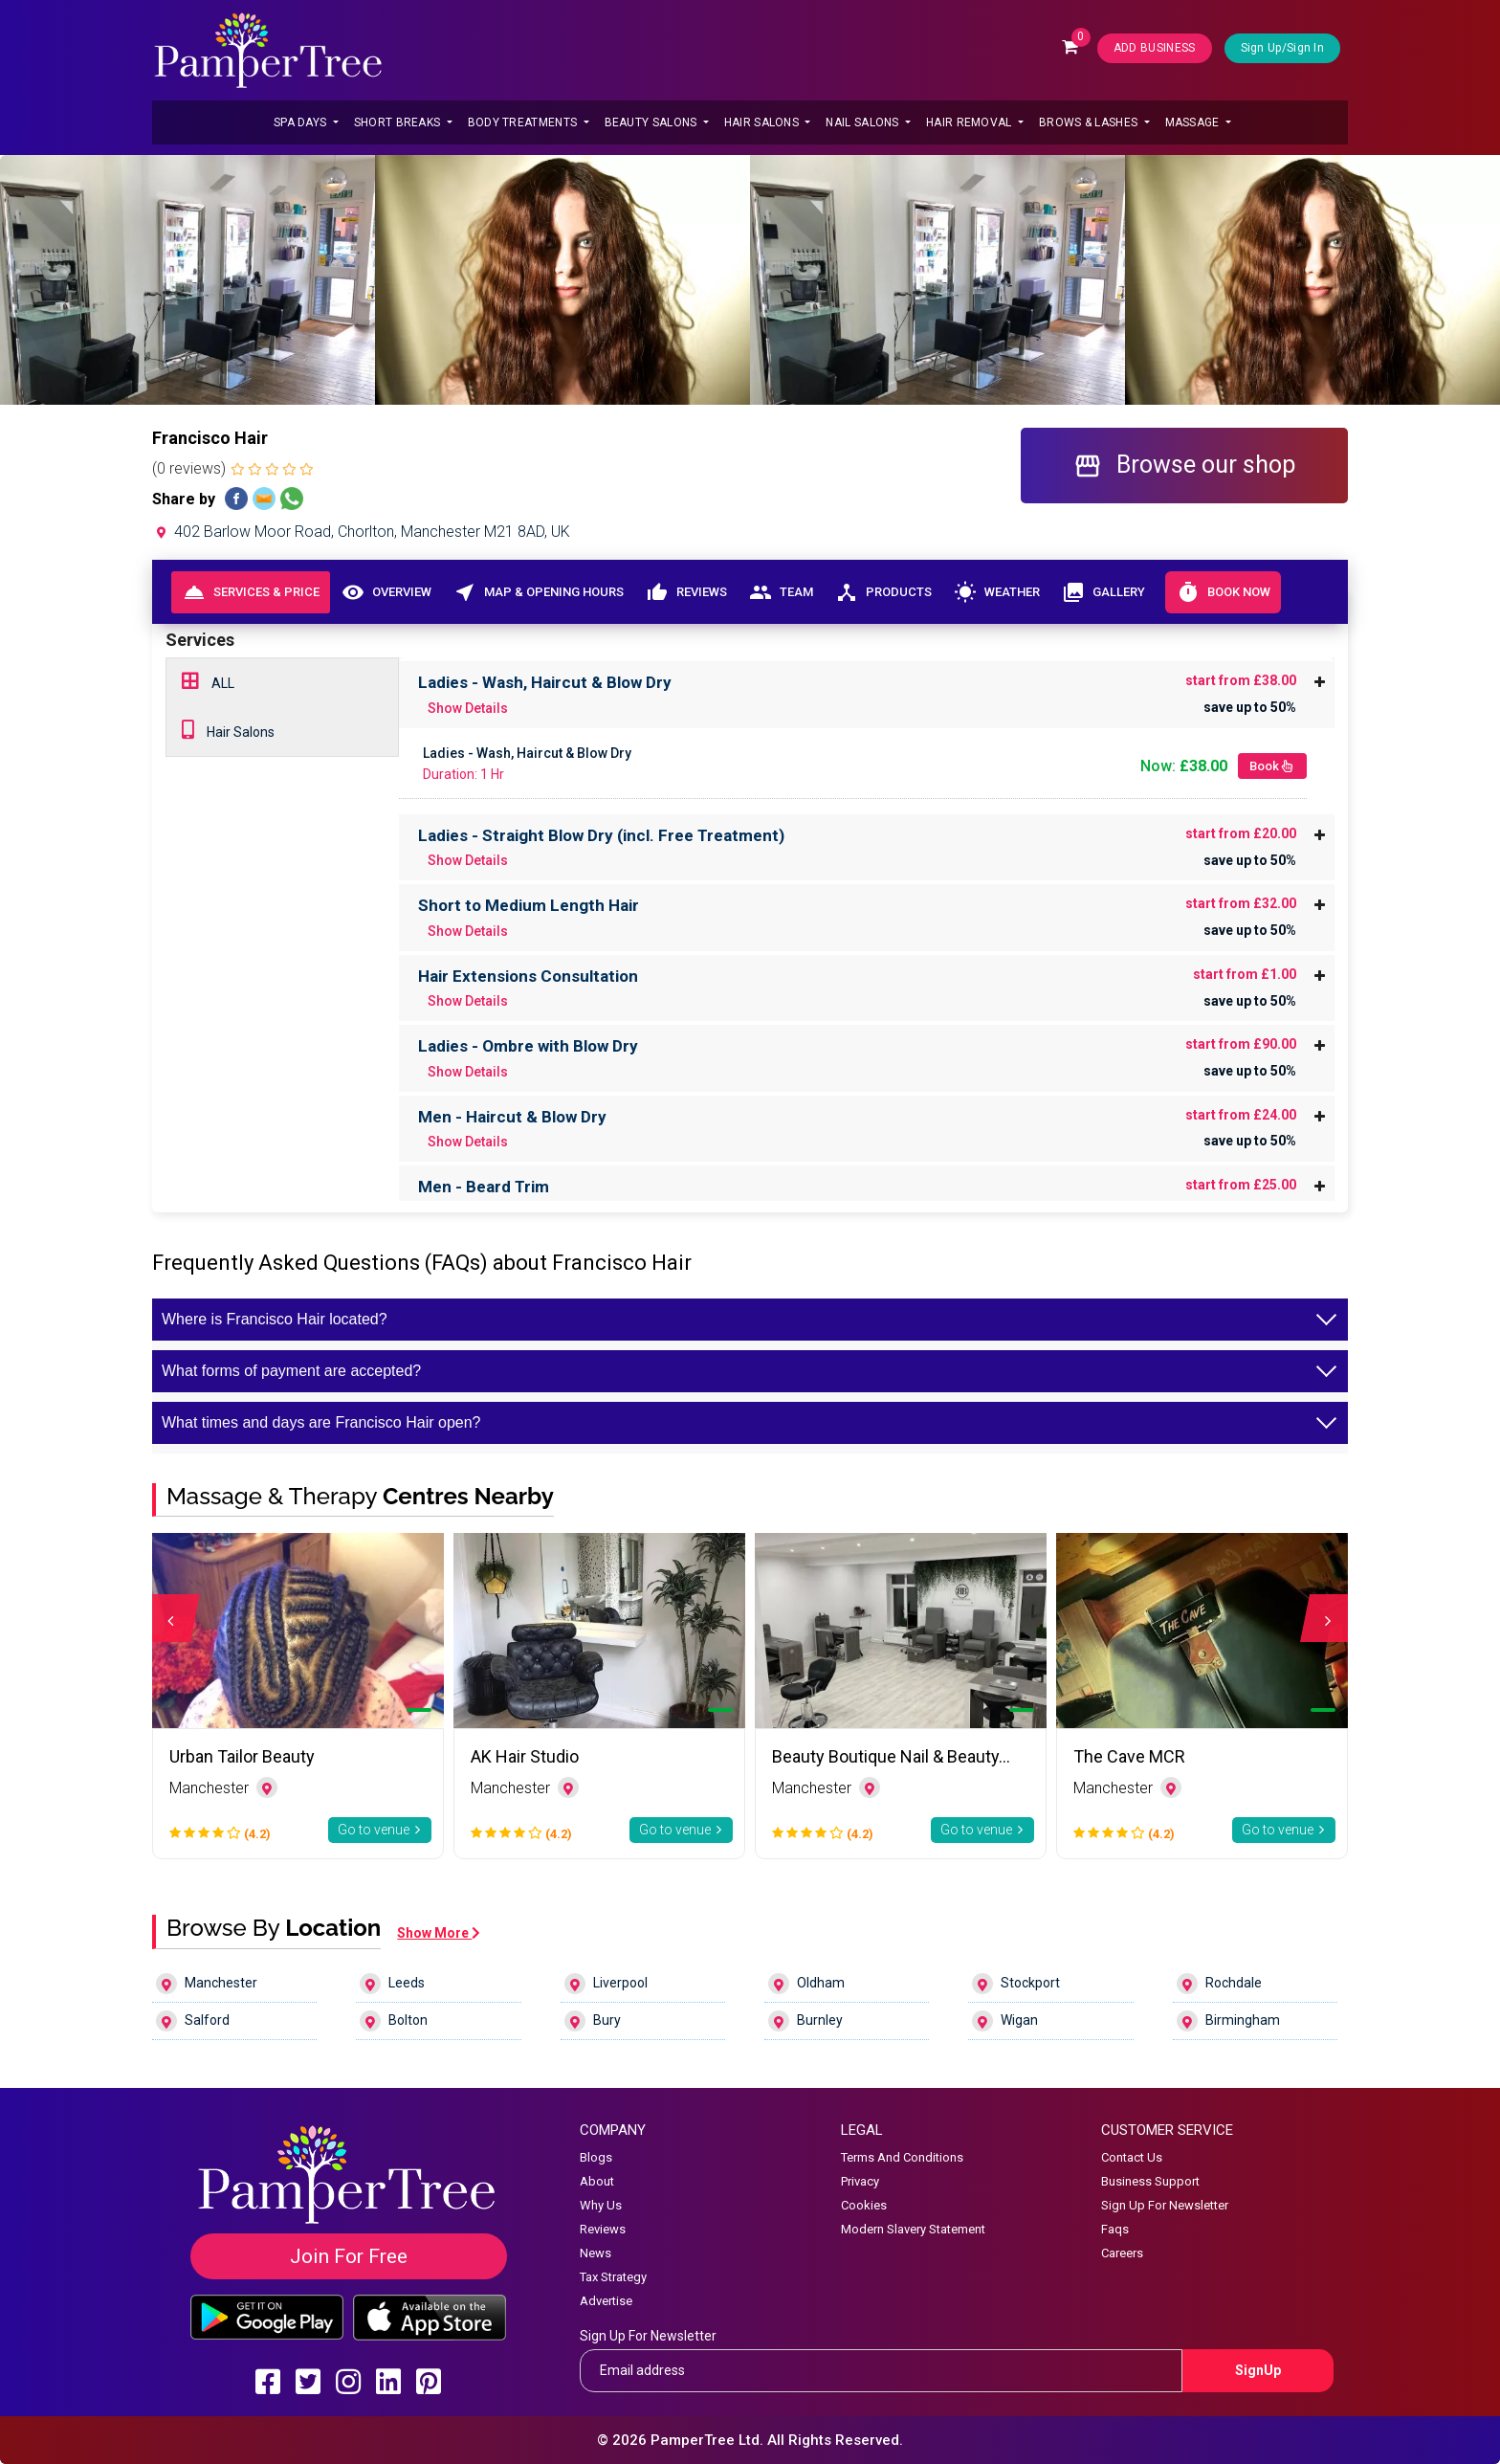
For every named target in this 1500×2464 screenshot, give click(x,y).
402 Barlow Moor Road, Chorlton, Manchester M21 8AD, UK (361, 531)
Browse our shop (1184, 465)
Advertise (606, 2301)
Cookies (864, 2205)
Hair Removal (970, 122)
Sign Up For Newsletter (1164, 2205)
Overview (386, 592)
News (595, 2253)
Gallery (1103, 592)
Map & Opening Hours (538, 592)
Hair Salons (763, 122)
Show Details (468, 708)
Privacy (860, 2181)
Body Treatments (524, 122)
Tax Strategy (613, 2277)
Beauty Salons (652, 122)
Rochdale (1219, 1983)
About (597, 2181)
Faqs (1115, 2229)
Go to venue (380, 1829)
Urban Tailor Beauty (242, 1756)
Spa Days (302, 122)
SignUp (1258, 2370)
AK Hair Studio (525, 1756)
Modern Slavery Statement (913, 2229)
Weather (996, 592)
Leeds (392, 1983)
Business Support (1150, 2181)
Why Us (601, 2205)
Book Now (1223, 592)
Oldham (806, 1983)
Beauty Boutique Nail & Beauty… (891, 1756)
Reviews (686, 592)
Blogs (596, 2157)
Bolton (394, 2020)
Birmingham (1228, 2020)
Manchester (206, 1983)
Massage (1194, 122)
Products (883, 592)
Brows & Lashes (1090, 122)
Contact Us (1131, 2157)
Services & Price (251, 592)
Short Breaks (399, 122)
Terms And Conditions (902, 2157)
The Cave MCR (1129, 1756)
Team (781, 592)
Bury (592, 2020)
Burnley (805, 2020)
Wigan (1005, 2020)
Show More (438, 1933)
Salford (193, 2020)
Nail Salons (864, 122)
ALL (208, 681)
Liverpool (606, 1983)
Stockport (1016, 1983)
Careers (1122, 2253)
